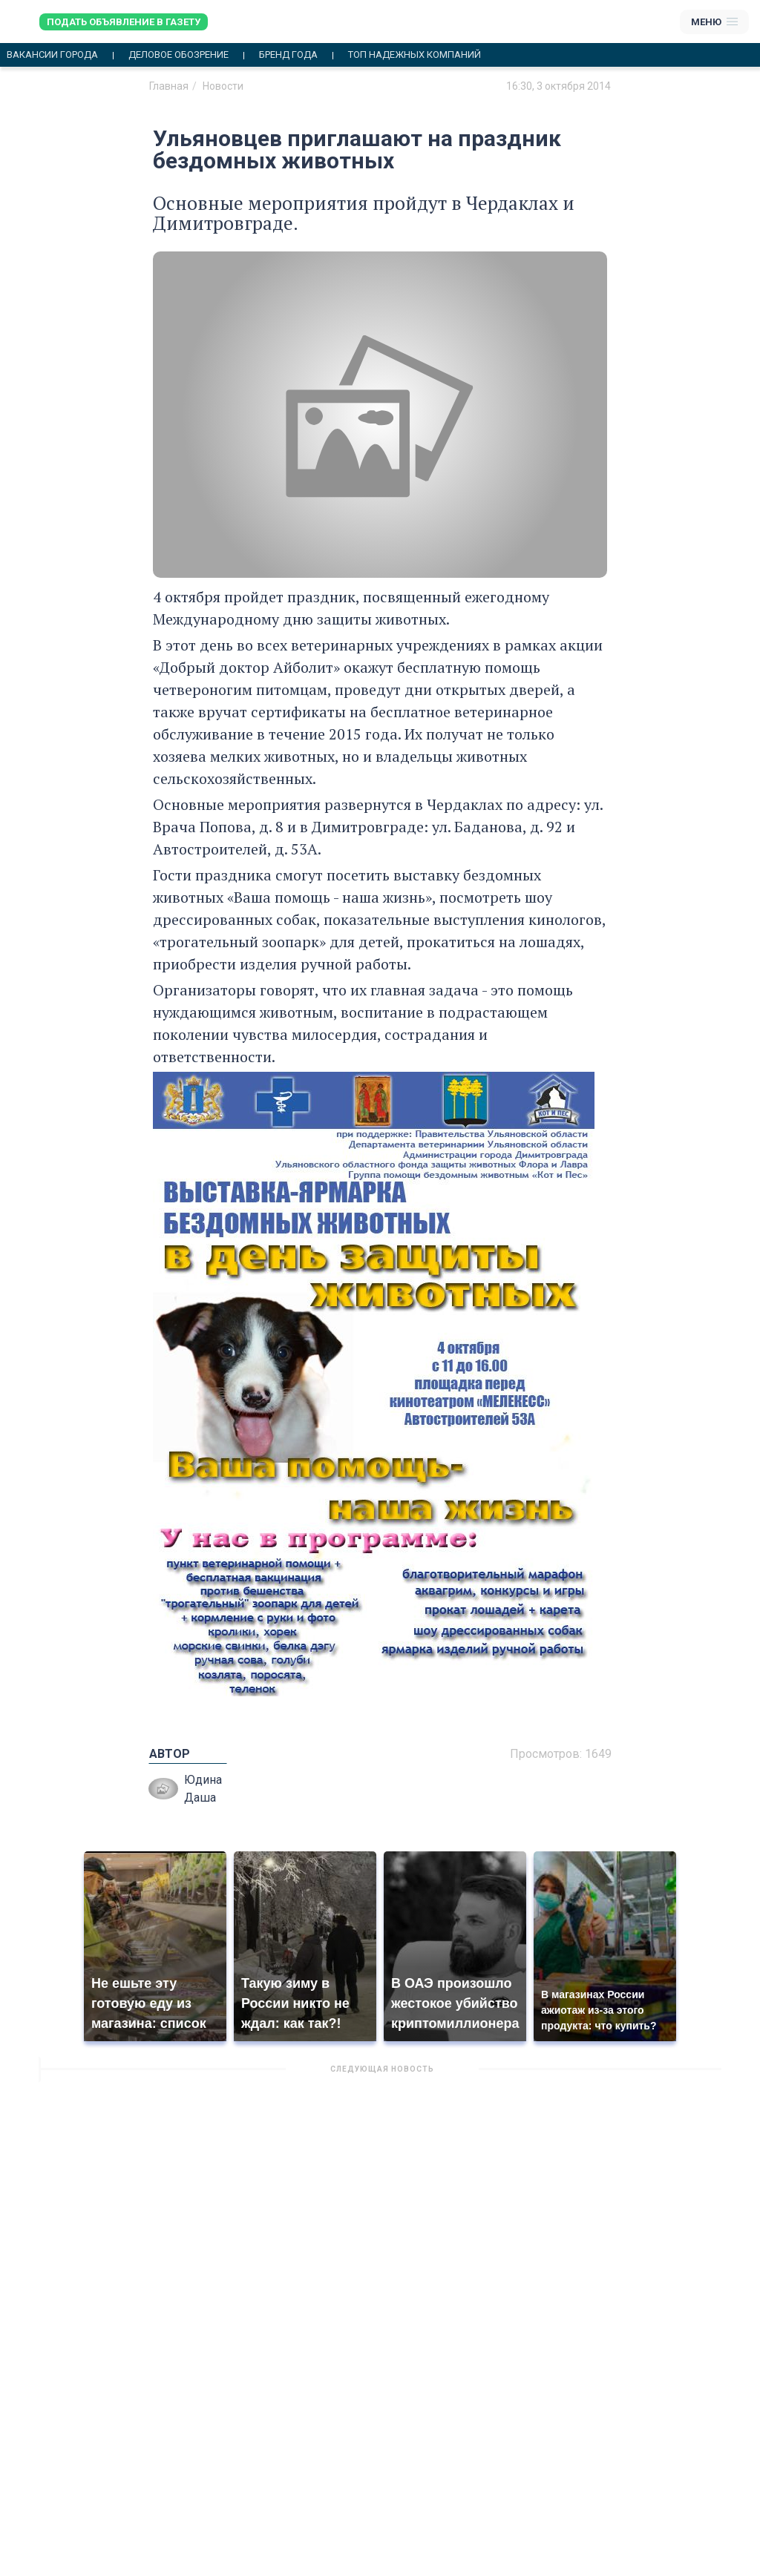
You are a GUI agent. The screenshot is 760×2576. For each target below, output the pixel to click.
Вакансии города (52, 55)
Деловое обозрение (178, 55)
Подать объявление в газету (123, 21)
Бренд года (288, 55)
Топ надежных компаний (414, 55)
